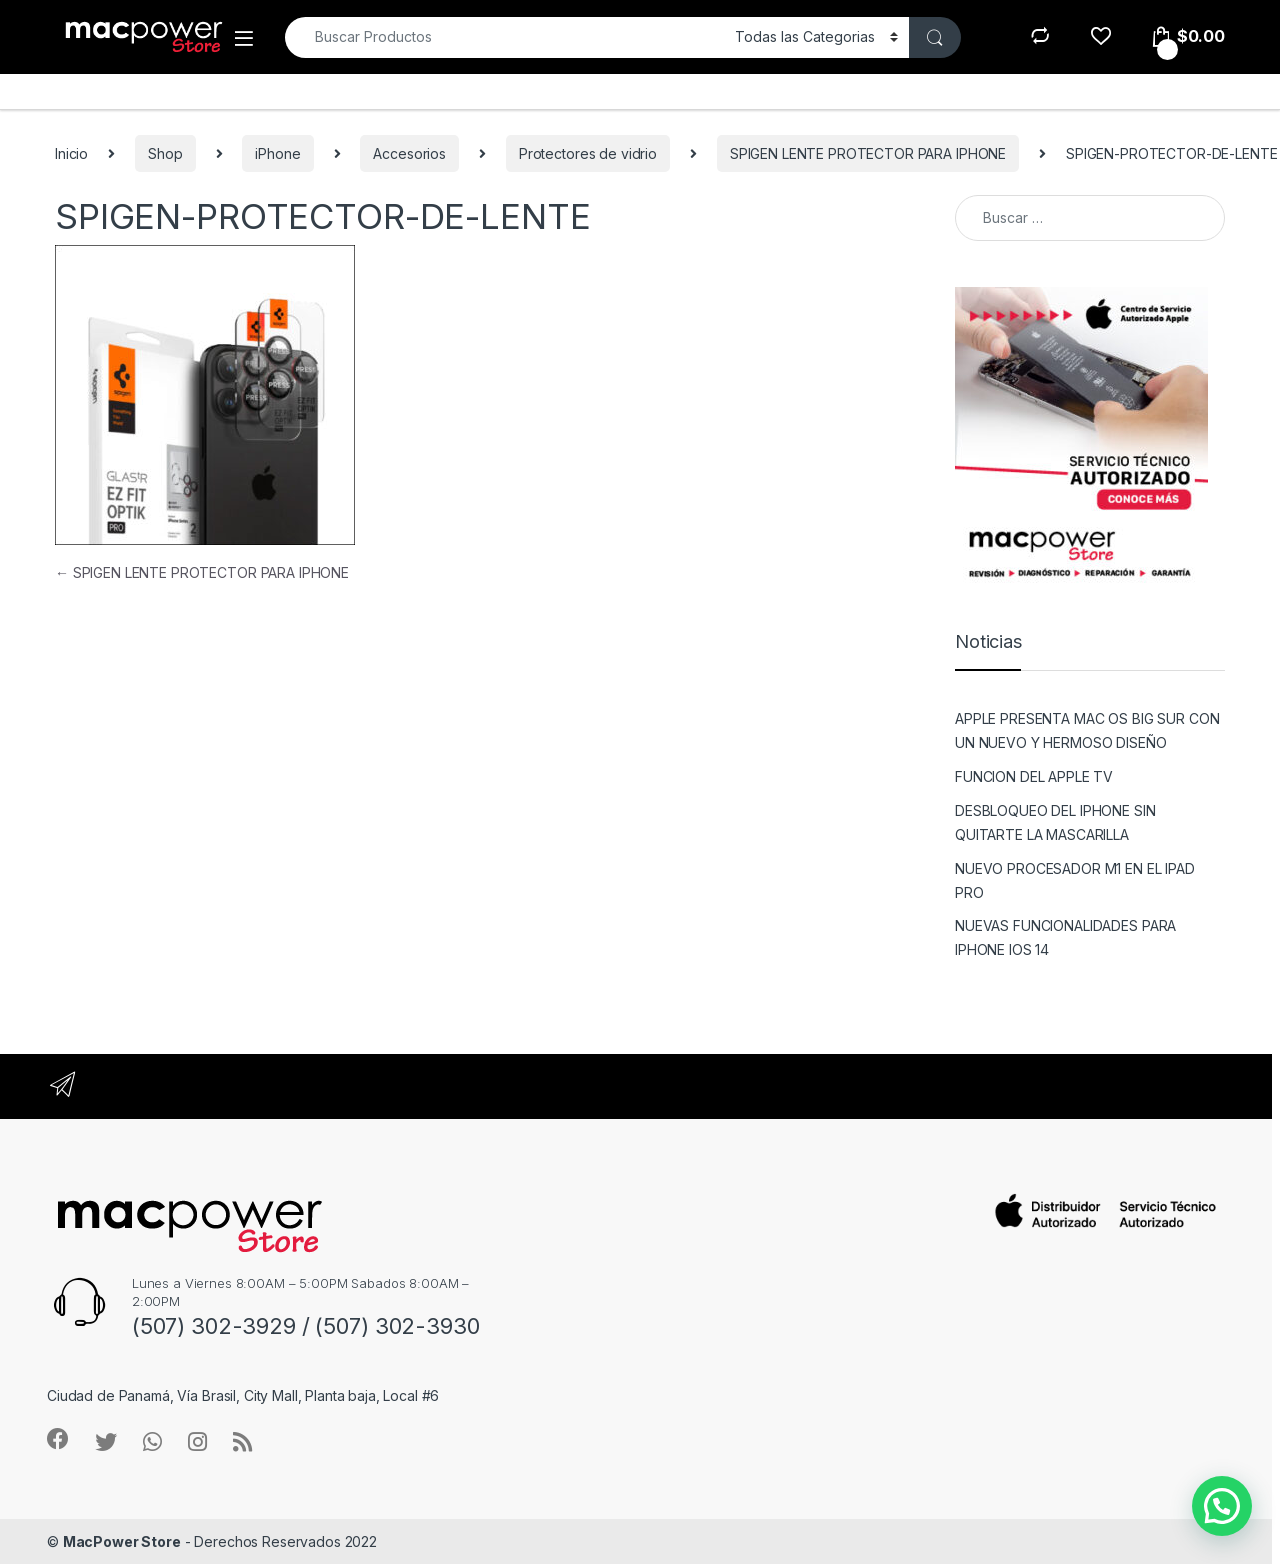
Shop (165, 153)
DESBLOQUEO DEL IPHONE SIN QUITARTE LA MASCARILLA (1055, 822)
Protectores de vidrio (588, 153)
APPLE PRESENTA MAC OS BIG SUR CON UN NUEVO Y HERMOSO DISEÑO (1087, 730)
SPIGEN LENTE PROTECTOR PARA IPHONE (868, 153)
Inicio (71, 153)
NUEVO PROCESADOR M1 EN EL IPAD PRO (1075, 880)
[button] (1222, 1506)
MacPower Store (122, 1541)
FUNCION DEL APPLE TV (1034, 776)
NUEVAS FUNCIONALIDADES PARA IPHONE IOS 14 (1065, 937)
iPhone (277, 153)
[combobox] (504, 37)
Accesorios (409, 153)
